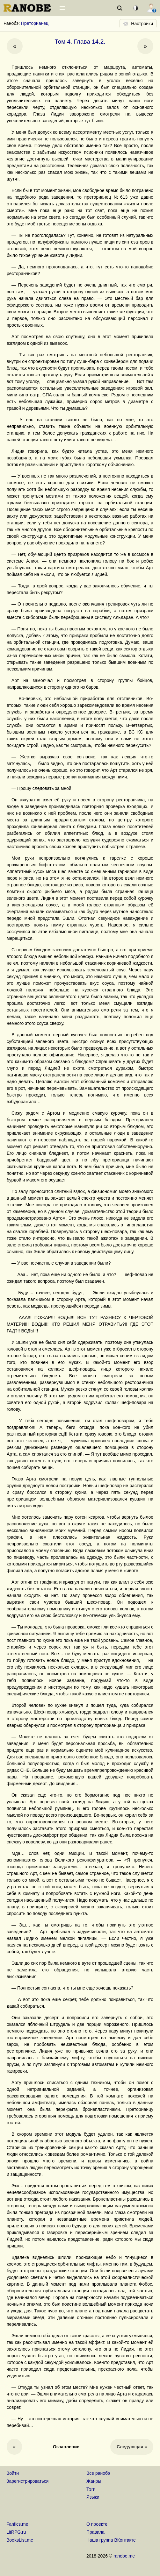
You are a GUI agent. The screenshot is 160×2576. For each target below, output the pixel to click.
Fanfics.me (17, 2524)
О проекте (96, 2524)
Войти (12, 2473)
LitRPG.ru (16, 2532)
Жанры (93, 2481)
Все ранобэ (98, 2473)
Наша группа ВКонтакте (111, 2540)
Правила (95, 2532)
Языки (92, 2497)
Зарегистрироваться (27, 2481)
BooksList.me (19, 2540)
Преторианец (34, 23)
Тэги (91, 2489)
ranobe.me (124, 2555)
